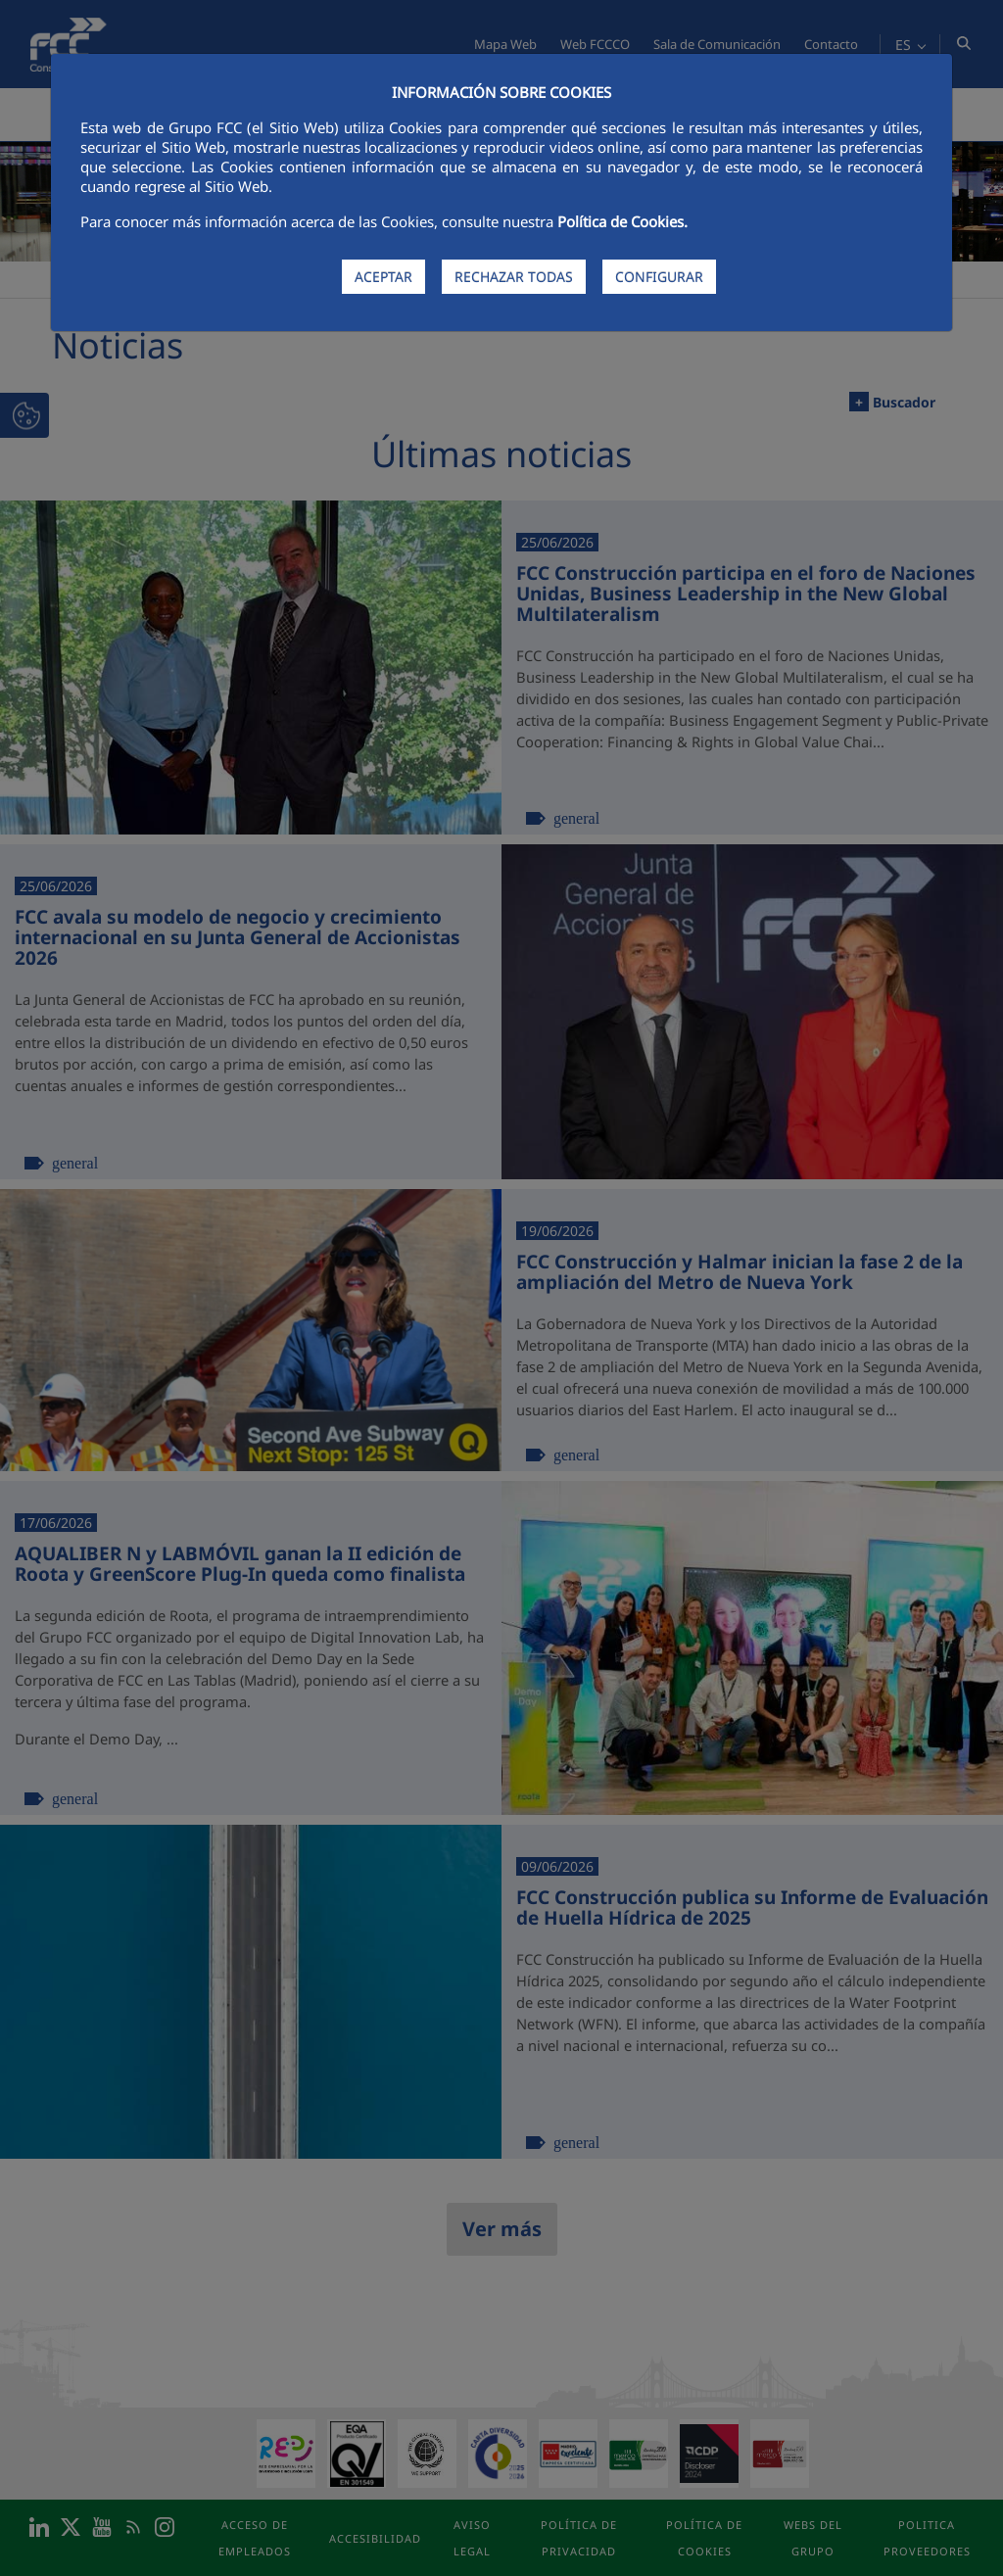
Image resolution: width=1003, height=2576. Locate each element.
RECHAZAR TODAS (513, 276)
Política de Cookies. (622, 221)
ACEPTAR (383, 276)
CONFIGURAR (659, 276)
